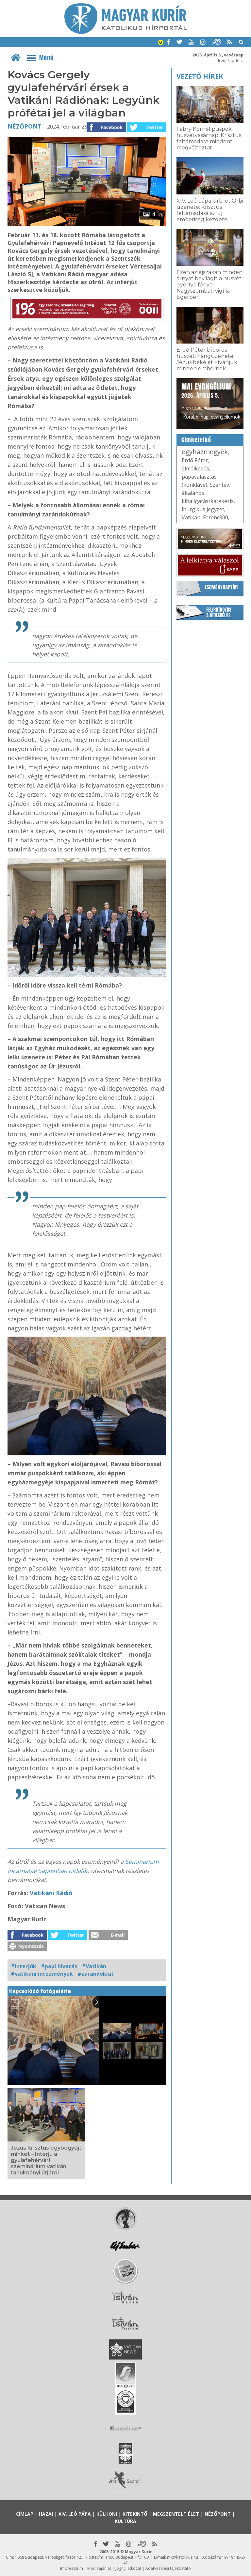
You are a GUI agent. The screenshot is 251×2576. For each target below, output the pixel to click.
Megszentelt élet (176, 2514)
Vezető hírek (199, 76)
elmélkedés (195, 468)
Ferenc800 (215, 517)
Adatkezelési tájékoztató (168, 2568)
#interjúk (23, 1966)
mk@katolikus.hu (182, 2557)
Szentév (219, 484)
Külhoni (106, 2514)
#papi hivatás (59, 1966)
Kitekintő (135, 2514)
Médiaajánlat (99, 2568)
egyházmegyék (205, 451)
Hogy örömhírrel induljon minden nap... (206, 398)
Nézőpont (25, 126)
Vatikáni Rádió (51, 1893)
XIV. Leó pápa (75, 2514)
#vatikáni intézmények (42, 1973)
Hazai (46, 2514)
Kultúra (125, 2521)
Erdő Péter (195, 460)
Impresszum (71, 2568)
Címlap (24, 2514)
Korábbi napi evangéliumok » (211, 420)
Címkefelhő (196, 440)
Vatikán (191, 517)
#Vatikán (94, 1966)
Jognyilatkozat (128, 2568)
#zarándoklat (95, 1973)
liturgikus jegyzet (203, 509)
